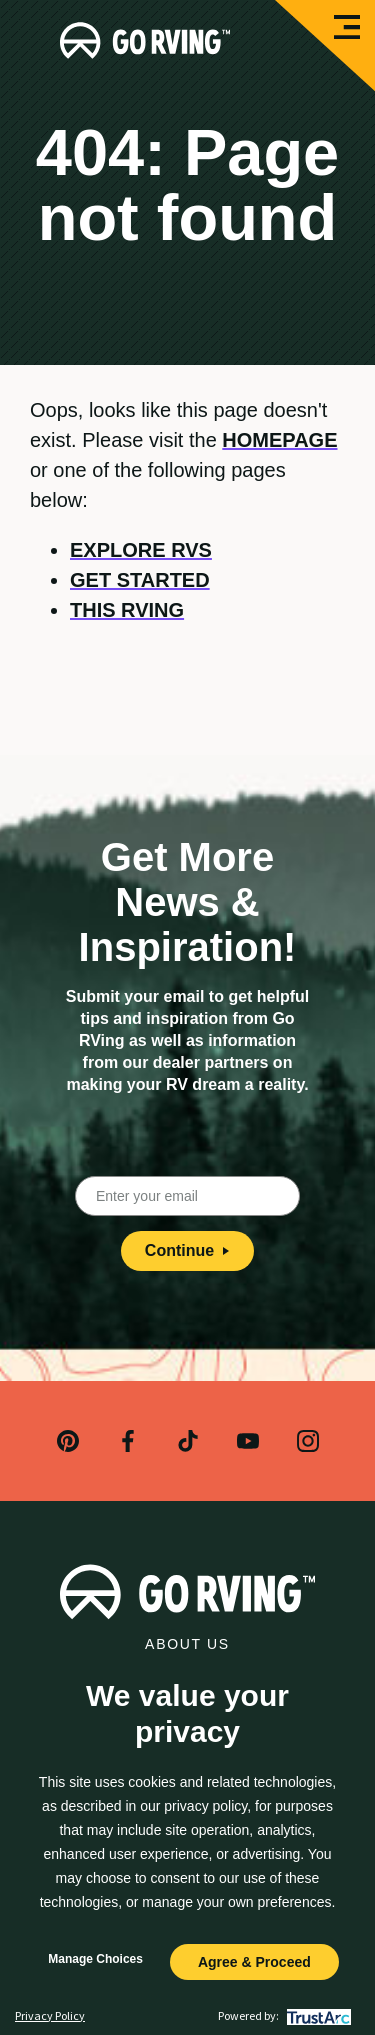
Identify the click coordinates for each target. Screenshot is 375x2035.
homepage (279, 440)
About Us (187, 1644)
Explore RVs (141, 550)
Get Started (140, 580)
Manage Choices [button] (95, 1959)
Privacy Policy (50, 2015)
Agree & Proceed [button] (254, 1962)
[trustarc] (316, 2015)
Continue (187, 1250)
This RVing (127, 610)
